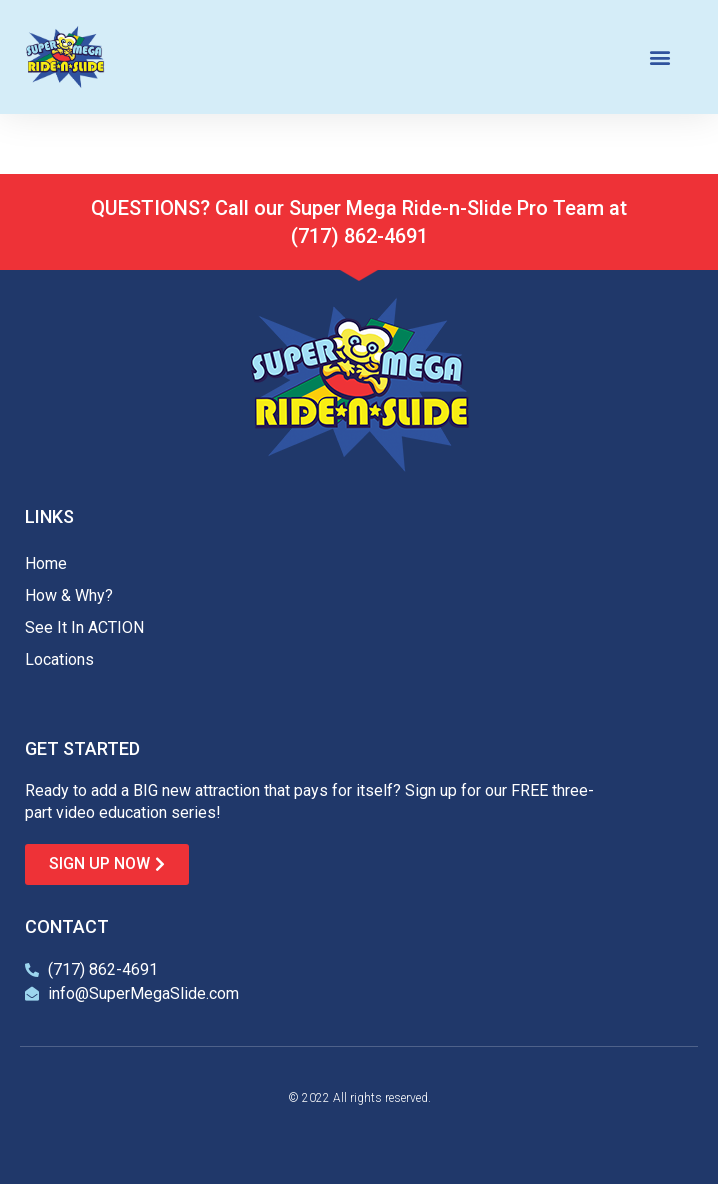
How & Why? (69, 595)
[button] (660, 57)
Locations (59, 659)
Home (46, 563)
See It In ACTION (84, 627)
